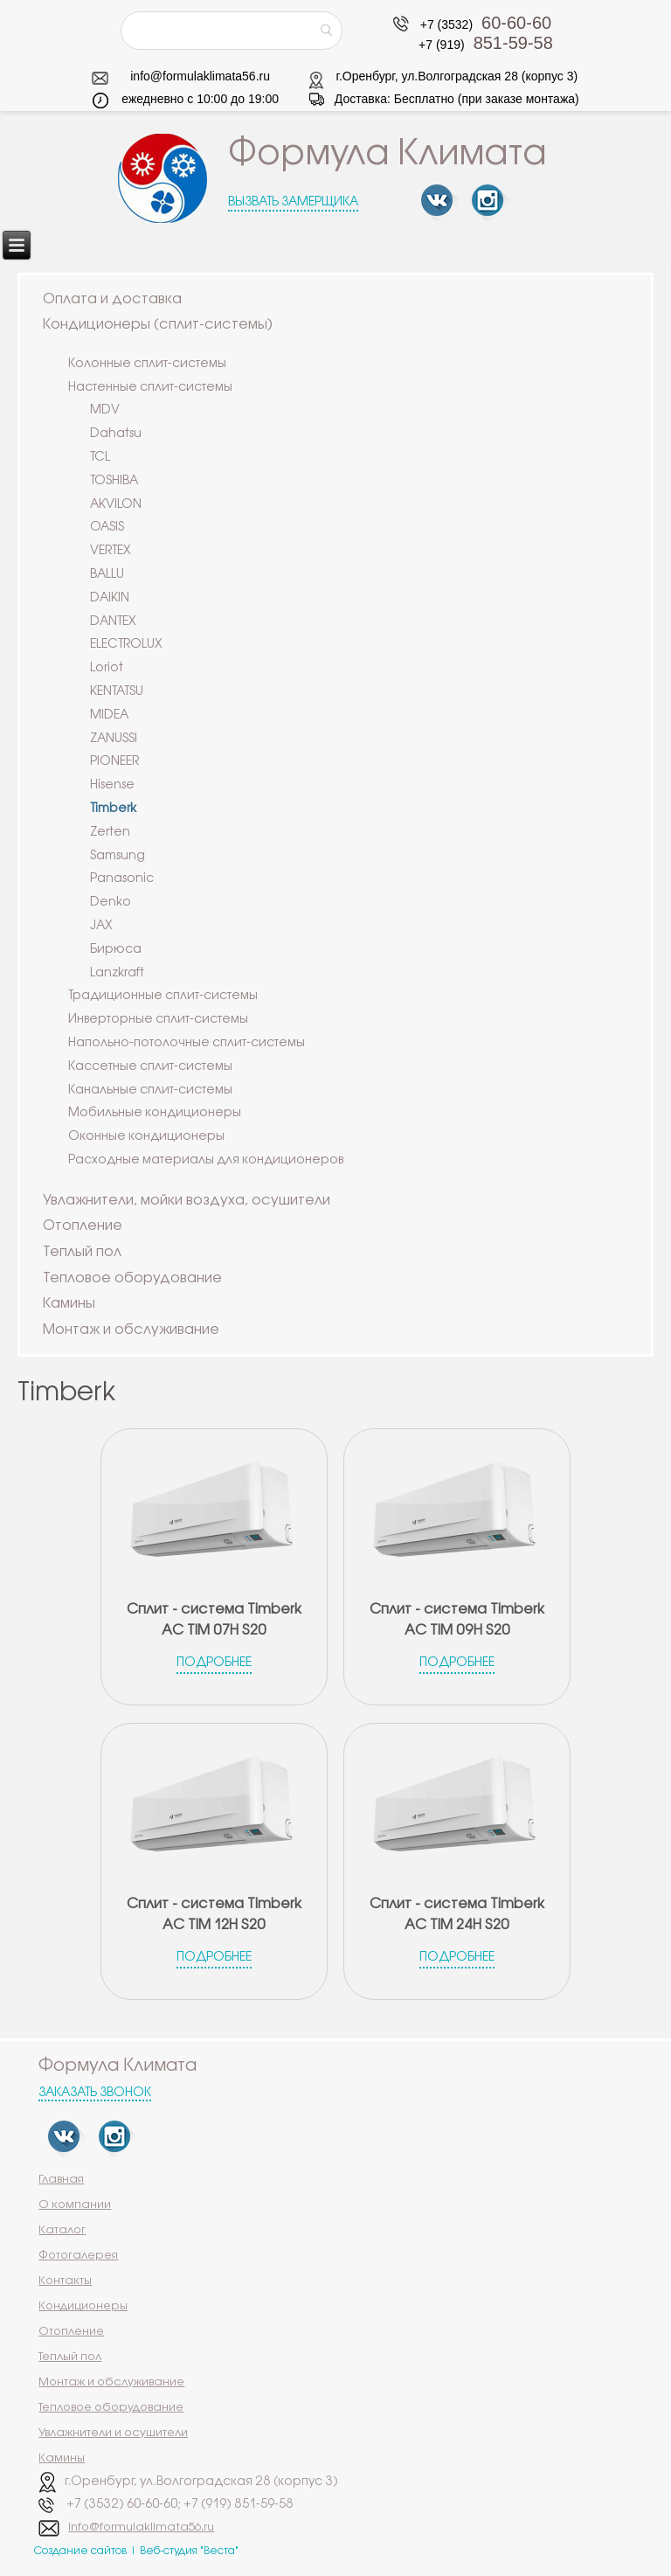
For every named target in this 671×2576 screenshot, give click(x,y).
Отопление (82, 1225)
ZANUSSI (113, 739)
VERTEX (110, 551)
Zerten (110, 832)
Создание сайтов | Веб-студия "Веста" (136, 2551)
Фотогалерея (78, 2255)
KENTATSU (116, 692)
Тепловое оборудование (132, 1278)
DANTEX (113, 622)
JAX (101, 926)
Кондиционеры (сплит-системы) (158, 324)
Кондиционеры (83, 2306)
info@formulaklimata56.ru (200, 76)
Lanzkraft (117, 973)
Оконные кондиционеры (146, 1136)
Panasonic (122, 879)
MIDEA (109, 715)
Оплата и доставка (112, 299)
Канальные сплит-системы (150, 1090)
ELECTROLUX (126, 644)
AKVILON (116, 504)
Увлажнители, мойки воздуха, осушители (186, 1200)
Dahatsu (116, 434)
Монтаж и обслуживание (131, 1330)
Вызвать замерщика (293, 202)
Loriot (106, 668)
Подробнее (214, 1663)
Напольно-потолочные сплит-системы (186, 1043)
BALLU (107, 574)
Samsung (117, 856)
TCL (100, 457)
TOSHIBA (114, 481)
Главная (61, 2179)
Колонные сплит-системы (147, 364)
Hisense (112, 785)
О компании (74, 2204)
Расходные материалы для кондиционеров (205, 1160)
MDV (105, 410)
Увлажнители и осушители (113, 2432)
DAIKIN (109, 598)
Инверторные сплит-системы (158, 1019)
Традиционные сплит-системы (163, 996)
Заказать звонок (94, 2093)
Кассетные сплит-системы (150, 1067)
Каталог (62, 2230)
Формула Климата (387, 154)
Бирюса (116, 949)
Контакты (65, 2280)
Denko (110, 902)
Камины (69, 1303)
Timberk (113, 809)
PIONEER (114, 761)
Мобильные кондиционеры (154, 1113)
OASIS (107, 527)
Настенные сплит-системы (150, 387)
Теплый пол (82, 1252)
